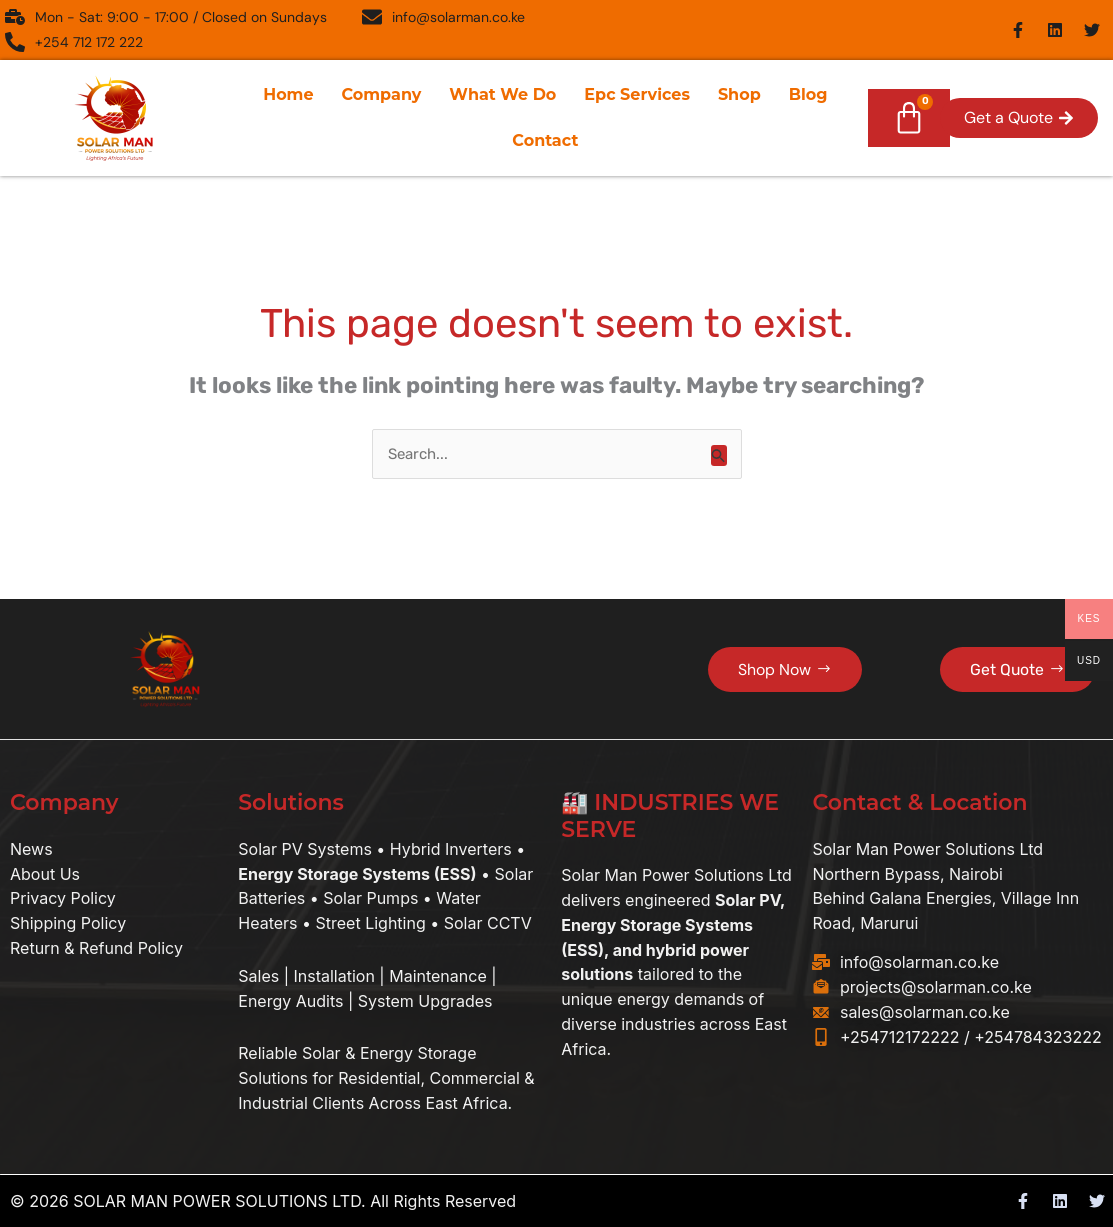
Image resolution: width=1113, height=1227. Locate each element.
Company (382, 94)
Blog (808, 94)
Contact (545, 140)
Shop (739, 94)
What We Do (502, 94)
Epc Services (637, 94)
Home (288, 94)
